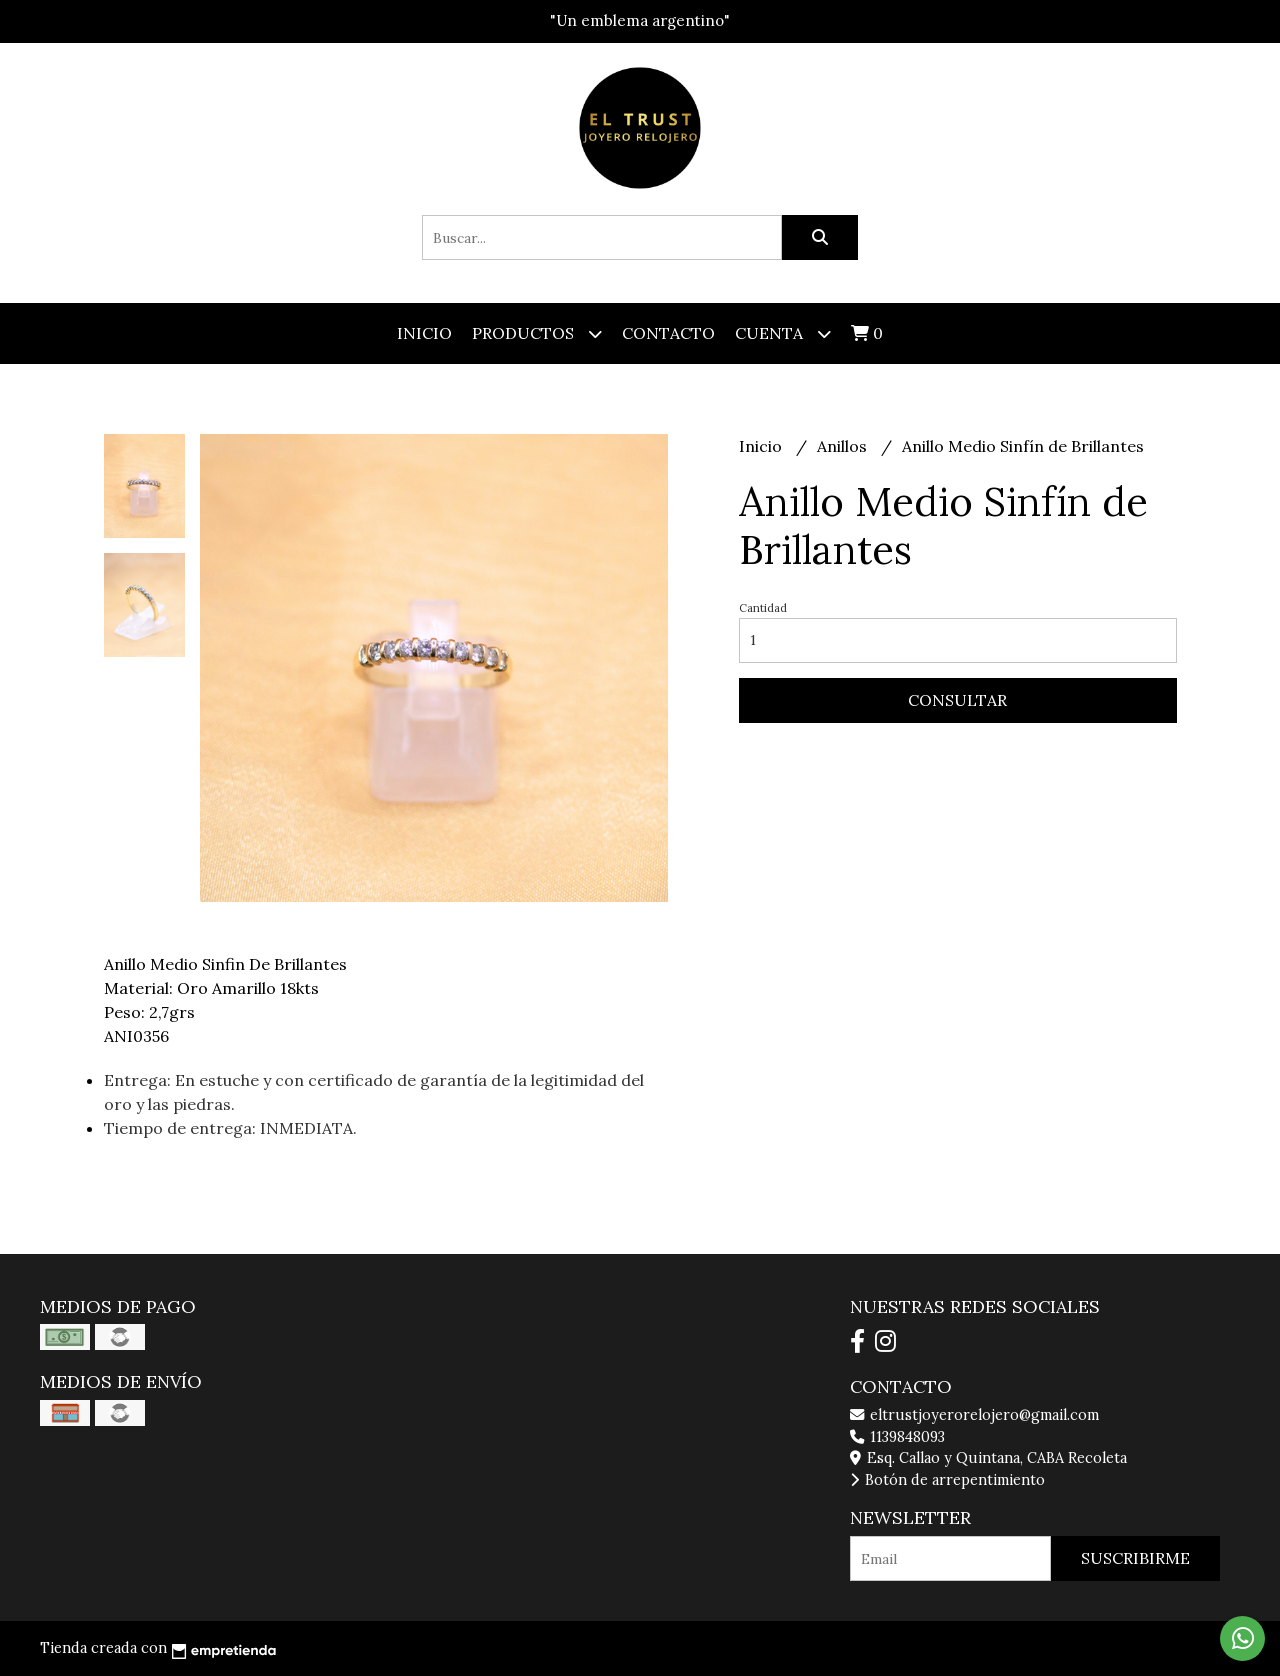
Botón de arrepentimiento (947, 1480)
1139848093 (897, 1437)
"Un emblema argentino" (640, 20)
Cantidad (763, 608)
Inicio (424, 333)
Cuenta (783, 333)
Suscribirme (1135, 1558)
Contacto (668, 333)
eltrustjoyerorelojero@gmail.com (974, 1415)
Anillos (844, 446)
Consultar (957, 700)
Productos (537, 333)
